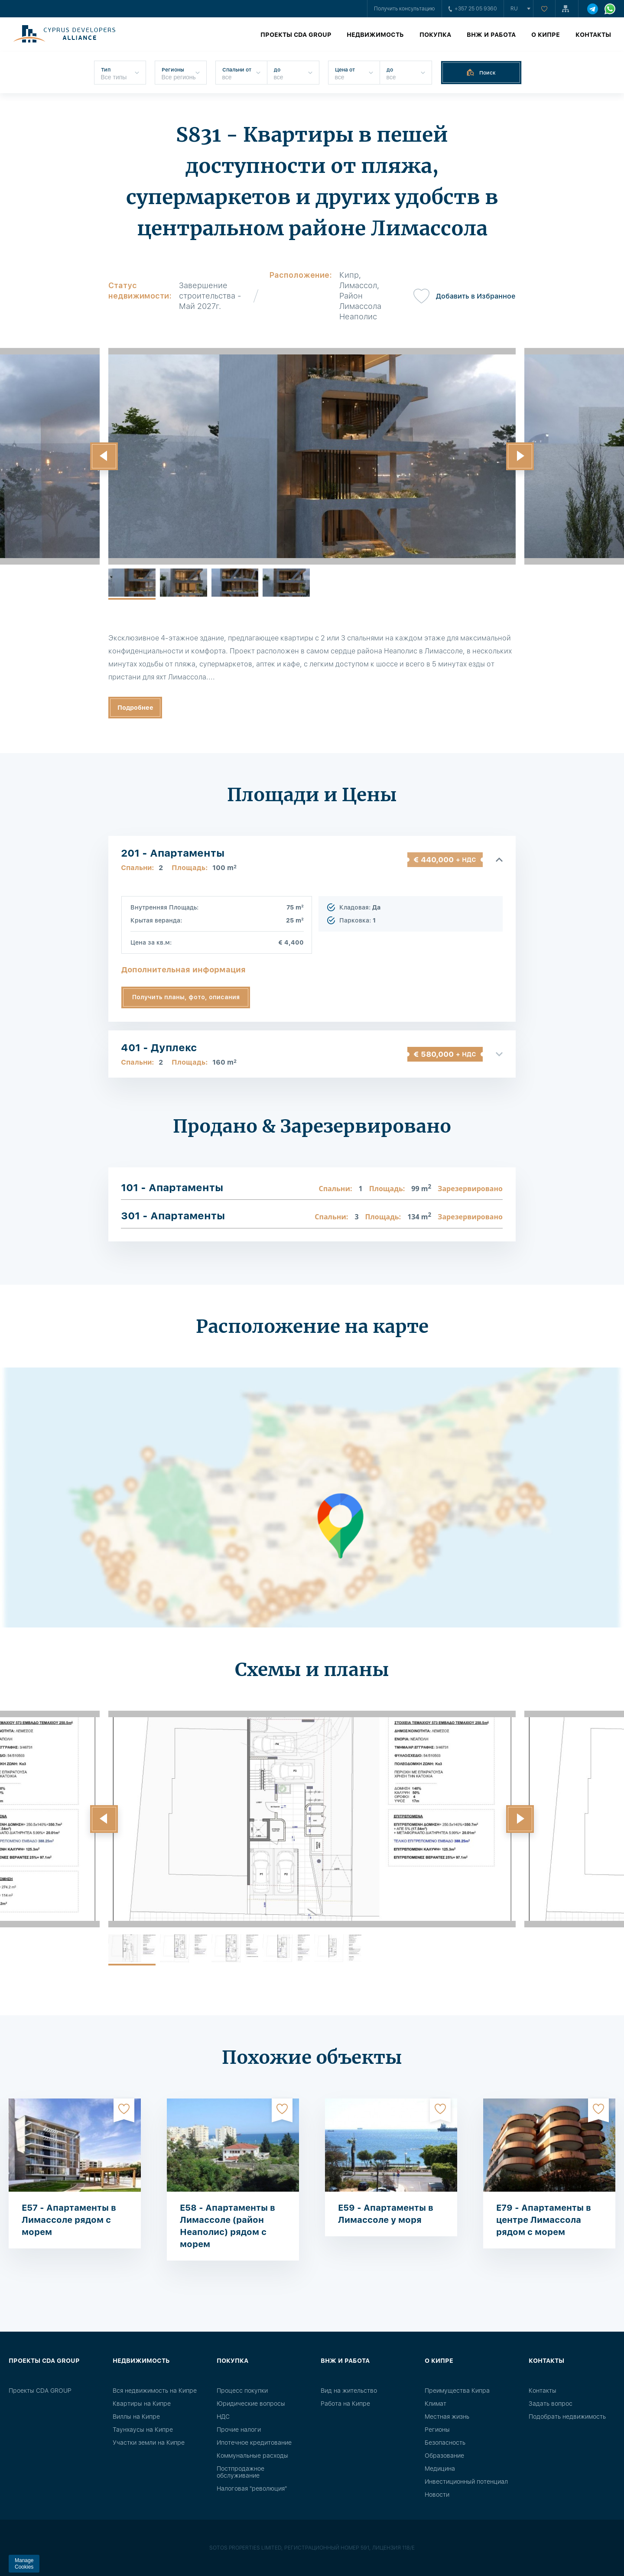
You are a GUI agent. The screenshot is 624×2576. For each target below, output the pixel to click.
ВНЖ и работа (491, 34)
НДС (223, 2416)
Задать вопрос (550, 2403)
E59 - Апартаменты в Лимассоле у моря (385, 2213)
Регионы (437, 2429)
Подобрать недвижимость (567, 2416)
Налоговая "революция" (252, 2488)
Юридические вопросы (251, 2403)
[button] (104, 456)
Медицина (440, 2468)
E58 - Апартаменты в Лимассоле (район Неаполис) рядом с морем (227, 2225)
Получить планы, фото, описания (186, 997)
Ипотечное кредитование (254, 2442)
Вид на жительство (349, 2390)
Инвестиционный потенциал (466, 2481)
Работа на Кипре (345, 2403)
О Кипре (545, 34)
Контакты (593, 34)
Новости (437, 2494)
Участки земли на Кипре (149, 2442)
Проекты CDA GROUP (295, 34)
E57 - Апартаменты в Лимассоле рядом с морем (69, 2219)
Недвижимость (375, 34)
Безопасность (445, 2442)
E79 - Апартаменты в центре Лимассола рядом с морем (543, 2219)
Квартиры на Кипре (142, 2403)
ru (514, 9)
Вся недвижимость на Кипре (155, 2390)
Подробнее (135, 707)
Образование (444, 2455)
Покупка (435, 34)
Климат (435, 2403)
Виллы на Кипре (136, 2416)
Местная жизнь (447, 2416)
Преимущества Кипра (457, 2390)
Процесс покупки (242, 2390)
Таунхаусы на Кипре (143, 2429)
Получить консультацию (404, 9)
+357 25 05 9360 (472, 9)
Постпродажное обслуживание (240, 2472)
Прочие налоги (239, 2429)
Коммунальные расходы (252, 2455)
